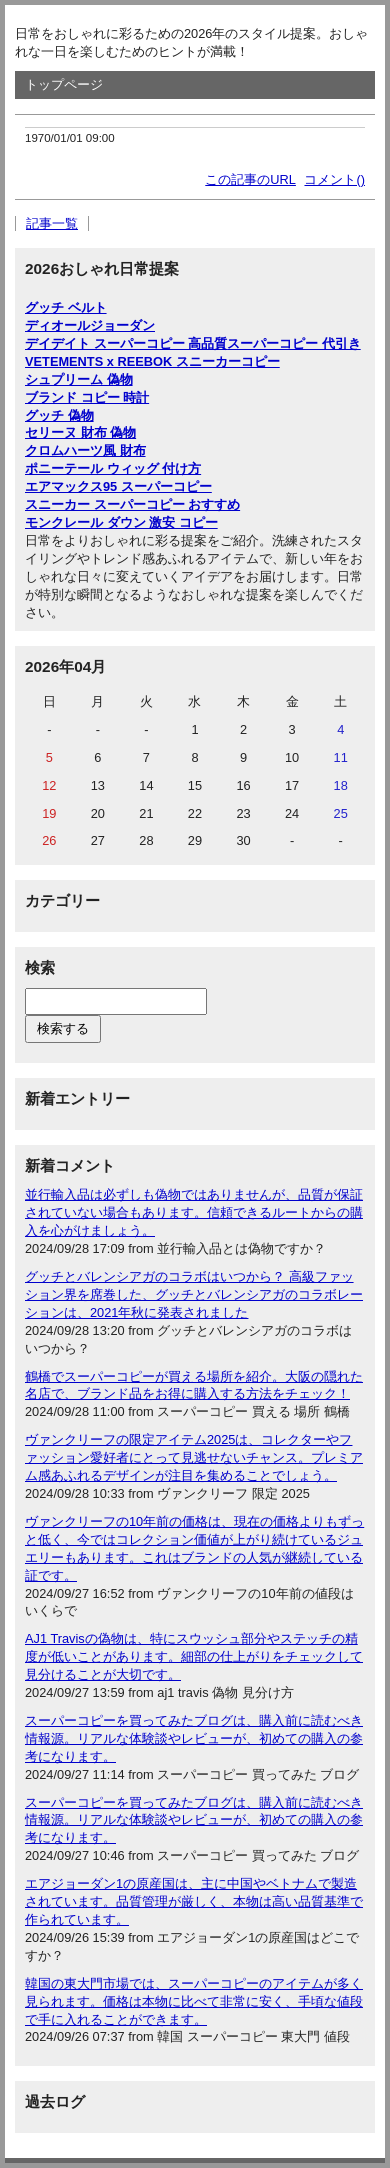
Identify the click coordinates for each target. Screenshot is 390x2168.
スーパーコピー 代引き (294, 343)
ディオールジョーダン (90, 325)
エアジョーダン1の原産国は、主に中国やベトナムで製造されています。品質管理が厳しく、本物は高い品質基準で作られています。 (194, 1901)
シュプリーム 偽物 (79, 379)
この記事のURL (250, 179)
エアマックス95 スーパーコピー (118, 486)
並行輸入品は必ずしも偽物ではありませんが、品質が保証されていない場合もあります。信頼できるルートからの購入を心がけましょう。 (194, 1212)
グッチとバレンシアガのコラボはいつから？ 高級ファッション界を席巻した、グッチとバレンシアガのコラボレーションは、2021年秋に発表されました (194, 1294)
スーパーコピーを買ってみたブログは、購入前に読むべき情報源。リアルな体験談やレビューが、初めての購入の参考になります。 (194, 1738)
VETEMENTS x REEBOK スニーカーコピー (152, 361)
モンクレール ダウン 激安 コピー (121, 522)
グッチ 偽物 (59, 415)
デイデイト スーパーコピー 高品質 (126, 343)
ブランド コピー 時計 (87, 397)
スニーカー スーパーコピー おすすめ (132, 504)
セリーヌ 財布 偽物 (80, 432)
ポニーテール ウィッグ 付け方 (113, 468)
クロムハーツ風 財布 (85, 450)
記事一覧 (52, 223)
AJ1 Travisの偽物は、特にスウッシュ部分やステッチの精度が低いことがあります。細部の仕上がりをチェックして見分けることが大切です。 (194, 1656)
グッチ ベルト (66, 307)
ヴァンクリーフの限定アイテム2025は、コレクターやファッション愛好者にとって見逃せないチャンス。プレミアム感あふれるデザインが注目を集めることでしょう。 (194, 1457)
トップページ (64, 84)
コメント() (334, 179)
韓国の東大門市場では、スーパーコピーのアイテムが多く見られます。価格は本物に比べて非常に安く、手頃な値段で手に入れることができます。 (194, 2001)
